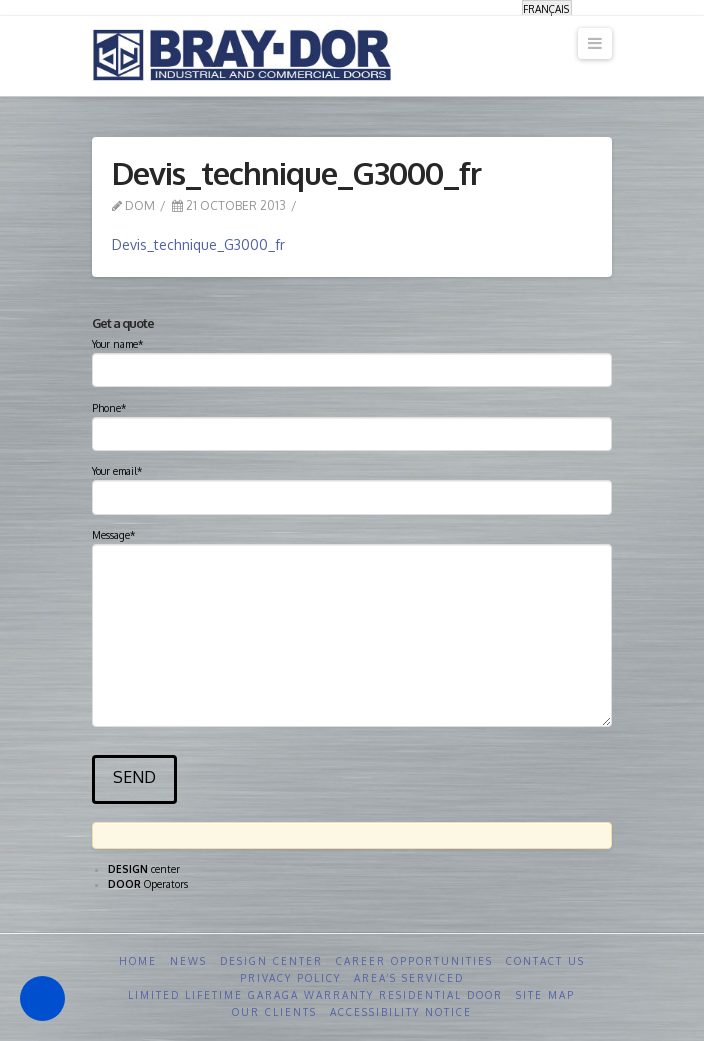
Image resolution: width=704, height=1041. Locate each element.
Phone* (352, 423)
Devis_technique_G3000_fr (198, 244)
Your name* (352, 359)
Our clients (274, 1012)
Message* (352, 543)
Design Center (271, 961)
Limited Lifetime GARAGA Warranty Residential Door (315, 995)
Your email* (352, 486)
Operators (148, 884)
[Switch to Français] (547, 8)
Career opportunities (414, 961)
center (144, 869)
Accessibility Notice (401, 1012)
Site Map (545, 995)
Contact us (545, 961)
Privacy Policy (290, 978)
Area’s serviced (409, 978)
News (188, 961)
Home (138, 961)
